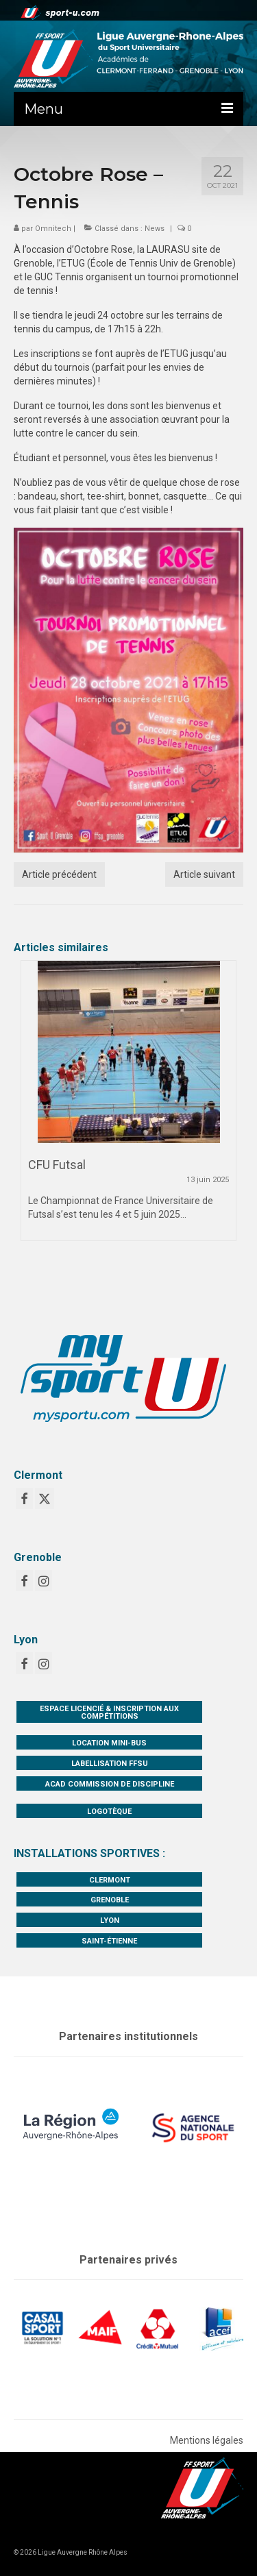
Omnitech (53, 228)
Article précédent (59, 874)
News (154, 228)
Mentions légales (206, 2440)
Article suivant (204, 874)
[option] (128, 1107)
